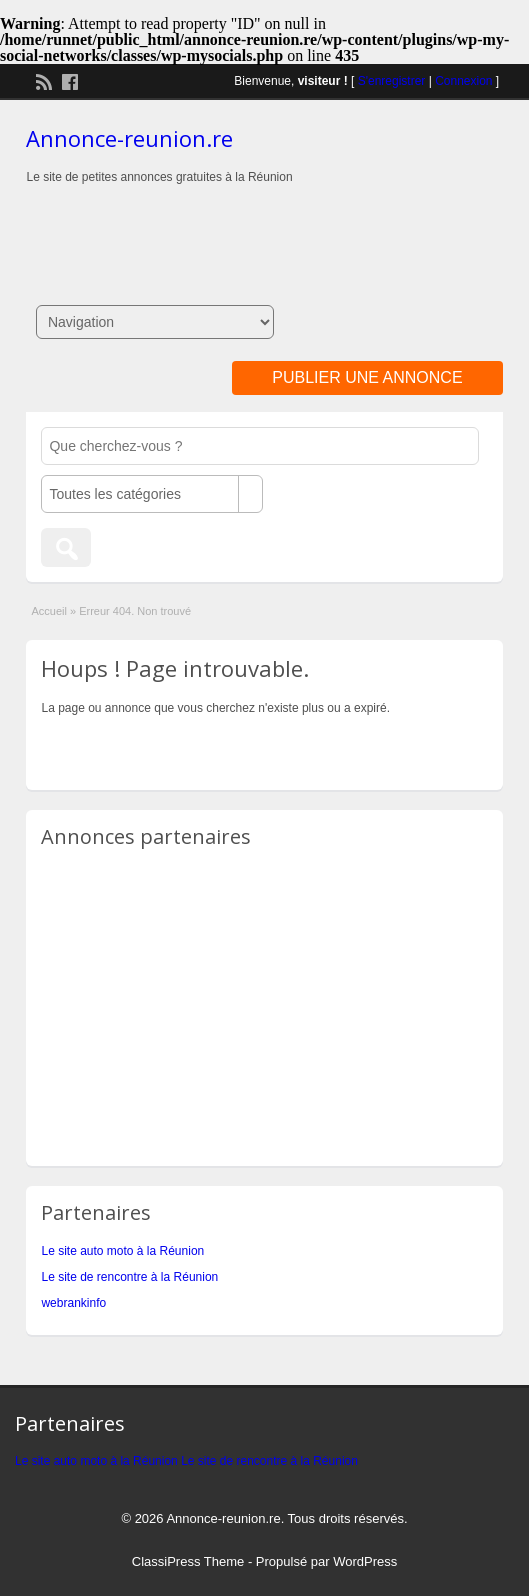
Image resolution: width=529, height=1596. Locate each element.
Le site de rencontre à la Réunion (129, 1277)
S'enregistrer (392, 81)
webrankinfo (73, 1303)
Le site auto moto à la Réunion (122, 1251)
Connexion (463, 81)
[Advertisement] (265, 226)
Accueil (48, 611)
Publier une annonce (367, 377)
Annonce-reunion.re (129, 138)
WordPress (365, 1561)
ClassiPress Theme (188, 1561)
